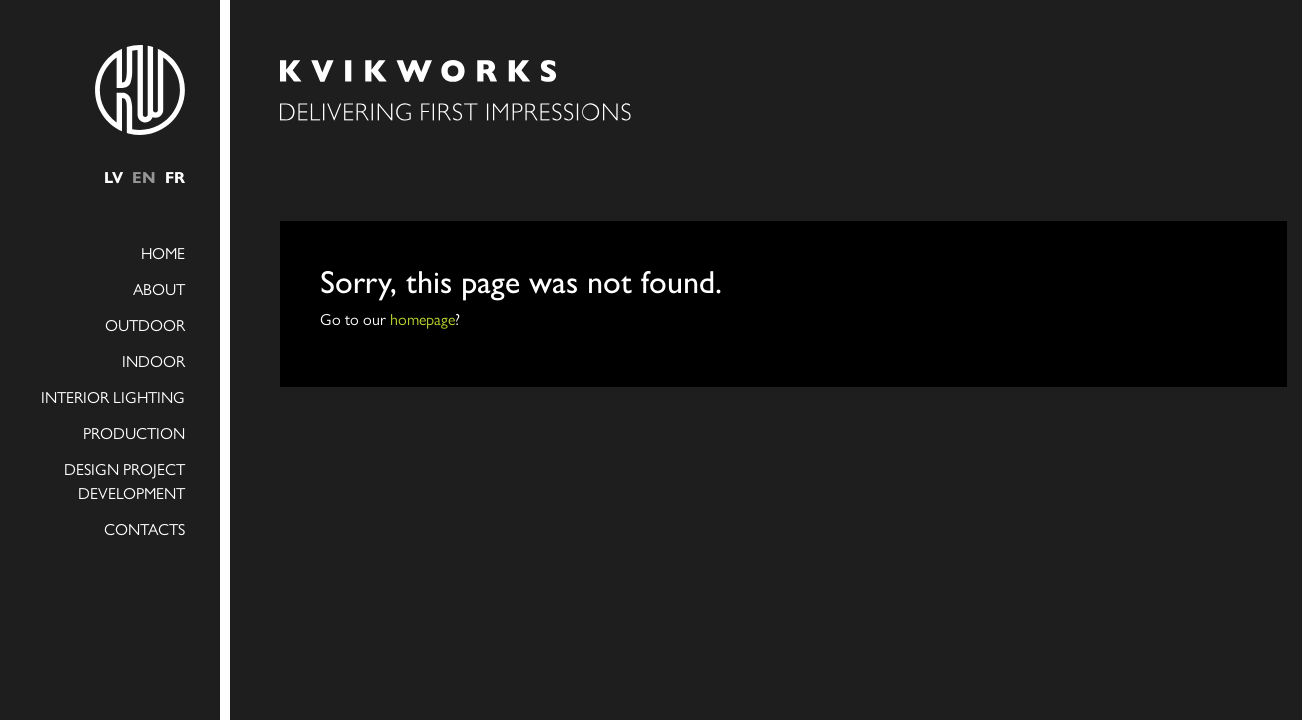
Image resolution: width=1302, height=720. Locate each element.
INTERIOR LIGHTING (113, 396)
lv (113, 176)
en (144, 176)
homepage (422, 318)
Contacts (144, 528)
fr (175, 176)
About (159, 288)
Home (163, 252)
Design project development (124, 480)
